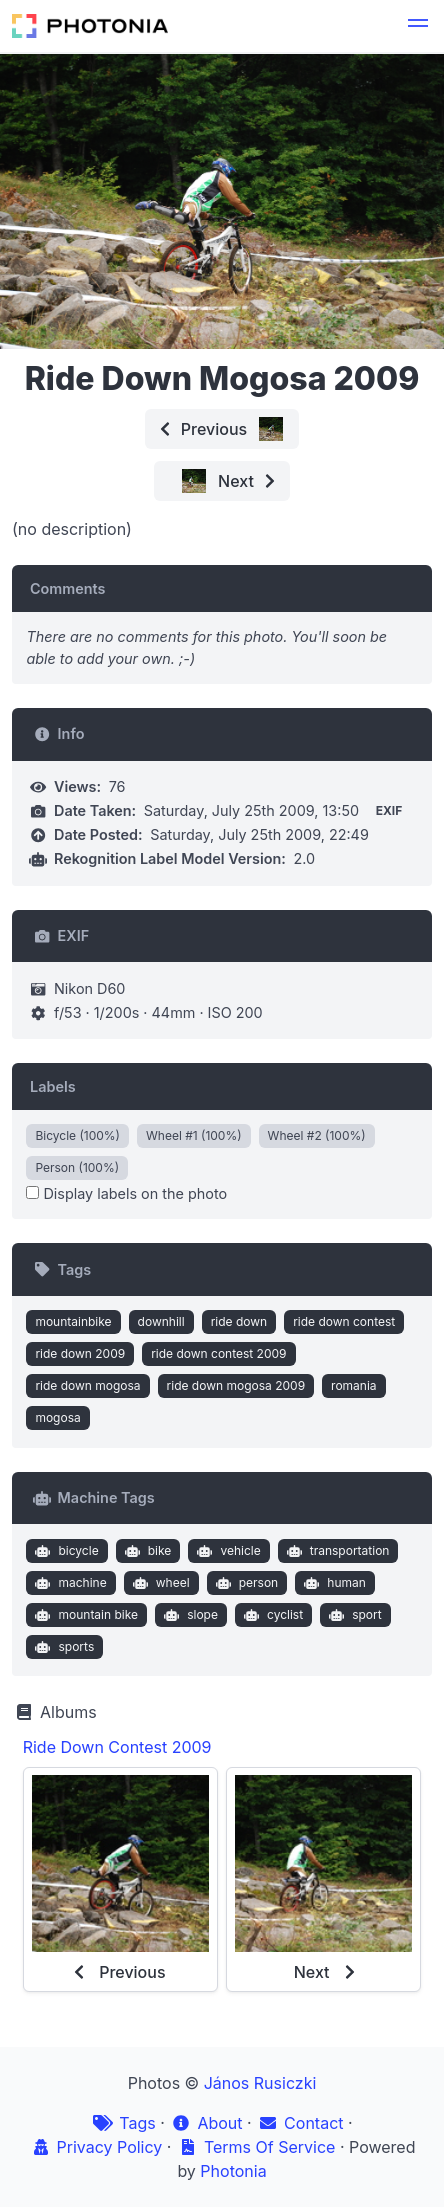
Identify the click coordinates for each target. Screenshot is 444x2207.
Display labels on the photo (126, 1193)
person (244, 1583)
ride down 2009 (80, 1353)
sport (353, 1615)
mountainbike (73, 1321)
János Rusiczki (260, 2083)
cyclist (271, 1615)
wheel (158, 1583)
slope (189, 1615)
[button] (418, 26)
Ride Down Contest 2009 (117, 1747)
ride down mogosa (87, 1385)
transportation (335, 1551)
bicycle (65, 1551)
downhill (161, 1321)
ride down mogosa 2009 (236, 1385)
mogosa (57, 1417)
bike (145, 1551)
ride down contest (344, 1321)
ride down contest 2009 (218, 1353)
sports (62, 1647)
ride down (239, 1321)
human (333, 1583)
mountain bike (84, 1615)
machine (69, 1583)
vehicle (227, 1551)
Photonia (233, 2171)
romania (354, 1385)
